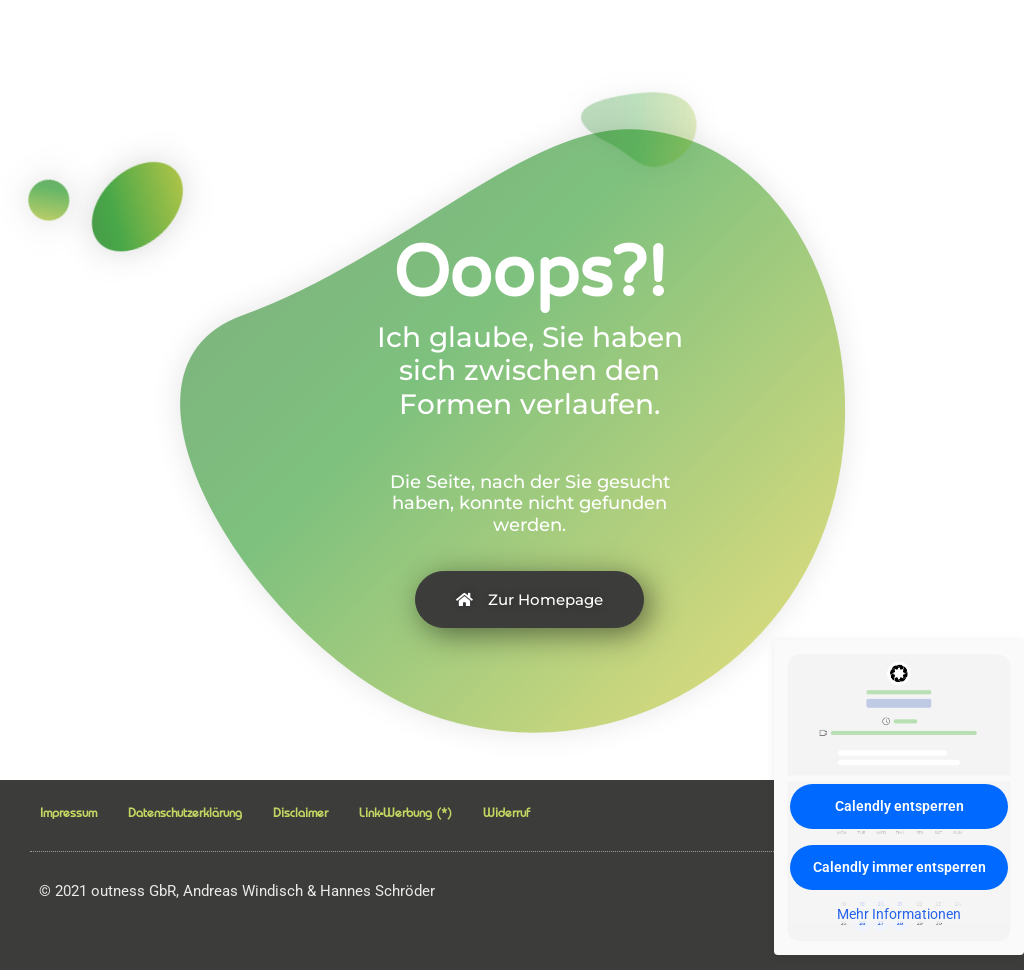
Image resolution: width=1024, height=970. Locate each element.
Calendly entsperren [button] (899, 806)
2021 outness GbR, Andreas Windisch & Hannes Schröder (237, 891)
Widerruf (506, 812)
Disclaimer (300, 812)
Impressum (68, 812)
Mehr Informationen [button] (899, 914)
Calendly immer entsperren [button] (899, 867)
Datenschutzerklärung (185, 812)
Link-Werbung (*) (405, 812)
